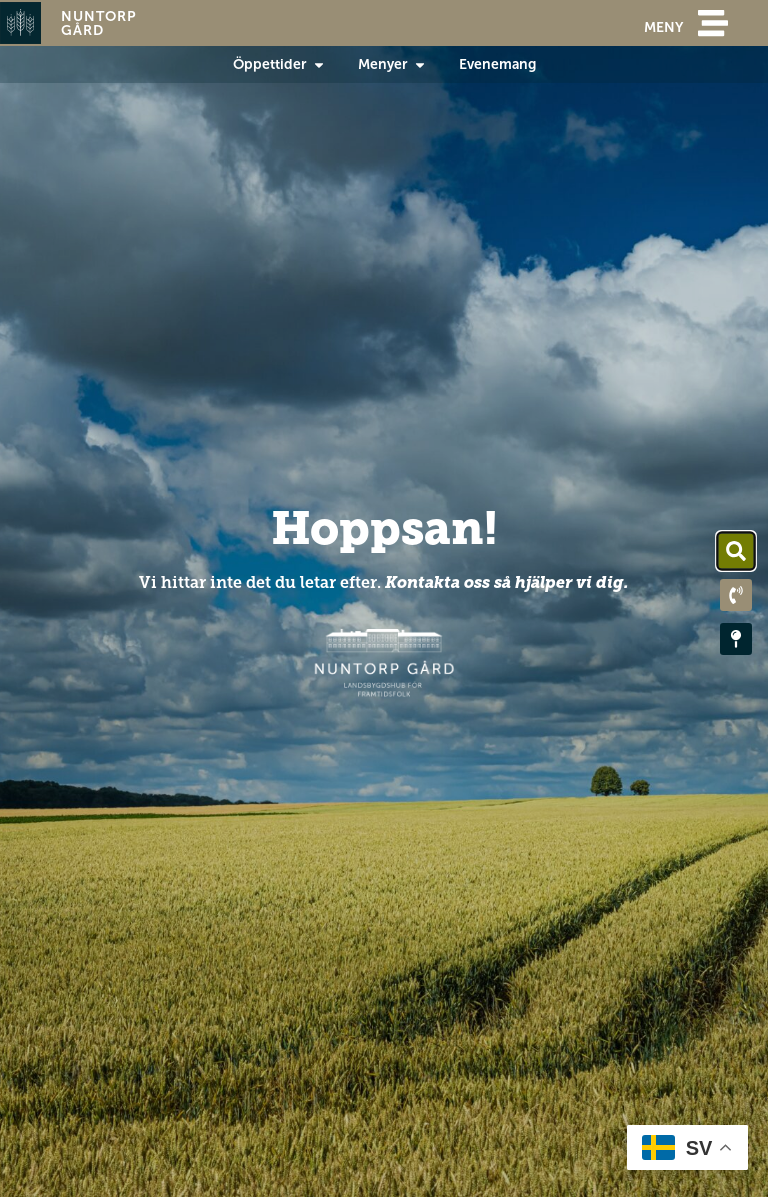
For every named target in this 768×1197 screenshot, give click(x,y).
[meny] (713, 23)
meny (663, 27)
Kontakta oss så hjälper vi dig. (507, 582)
